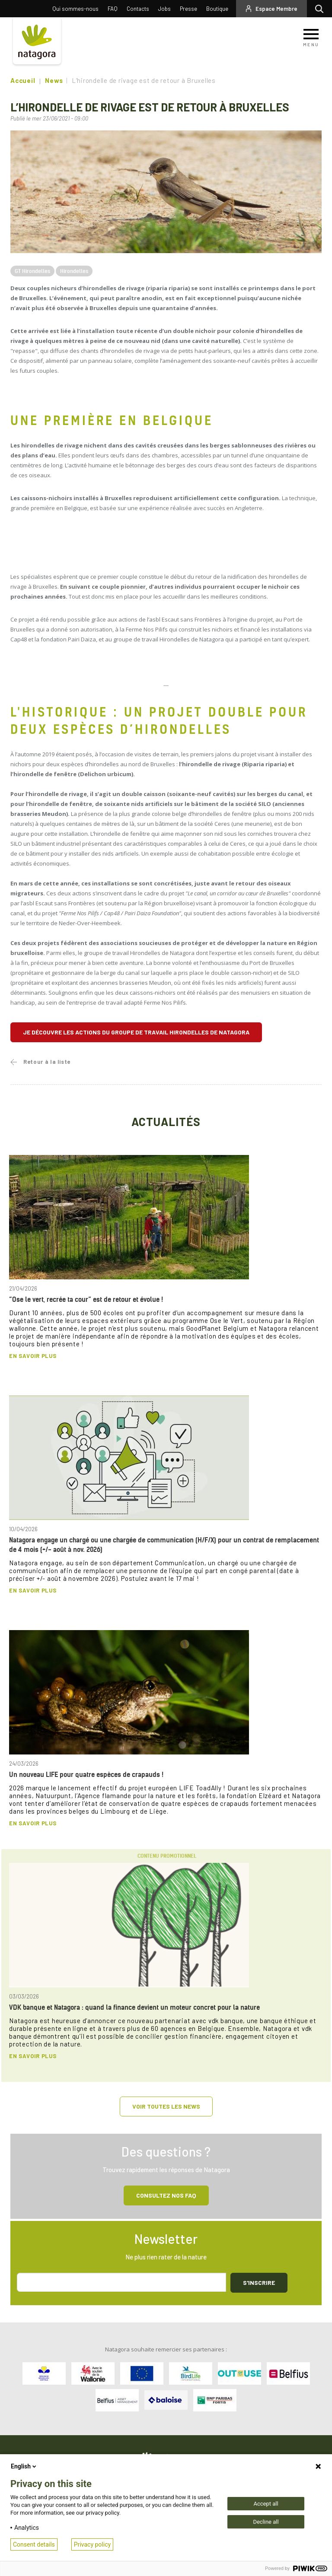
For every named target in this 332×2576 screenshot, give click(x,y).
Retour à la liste (46, 1061)
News (54, 80)
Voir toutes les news (166, 2106)
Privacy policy (92, 2544)
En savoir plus (33, 1355)
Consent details (34, 2544)
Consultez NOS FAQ (166, 2195)
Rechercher (321, 8)
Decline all (265, 2522)
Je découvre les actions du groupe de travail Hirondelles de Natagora (136, 1032)
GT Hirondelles (32, 271)
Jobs (164, 8)
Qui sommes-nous (75, 8)
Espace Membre (276, 8)
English (24, 2466)
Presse (188, 8)
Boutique (217, 8)
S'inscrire (259, 2282)
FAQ (113, 8)
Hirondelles (74, 271)
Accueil (22, 80)
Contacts (138, 8)
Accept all (265, 2503)
